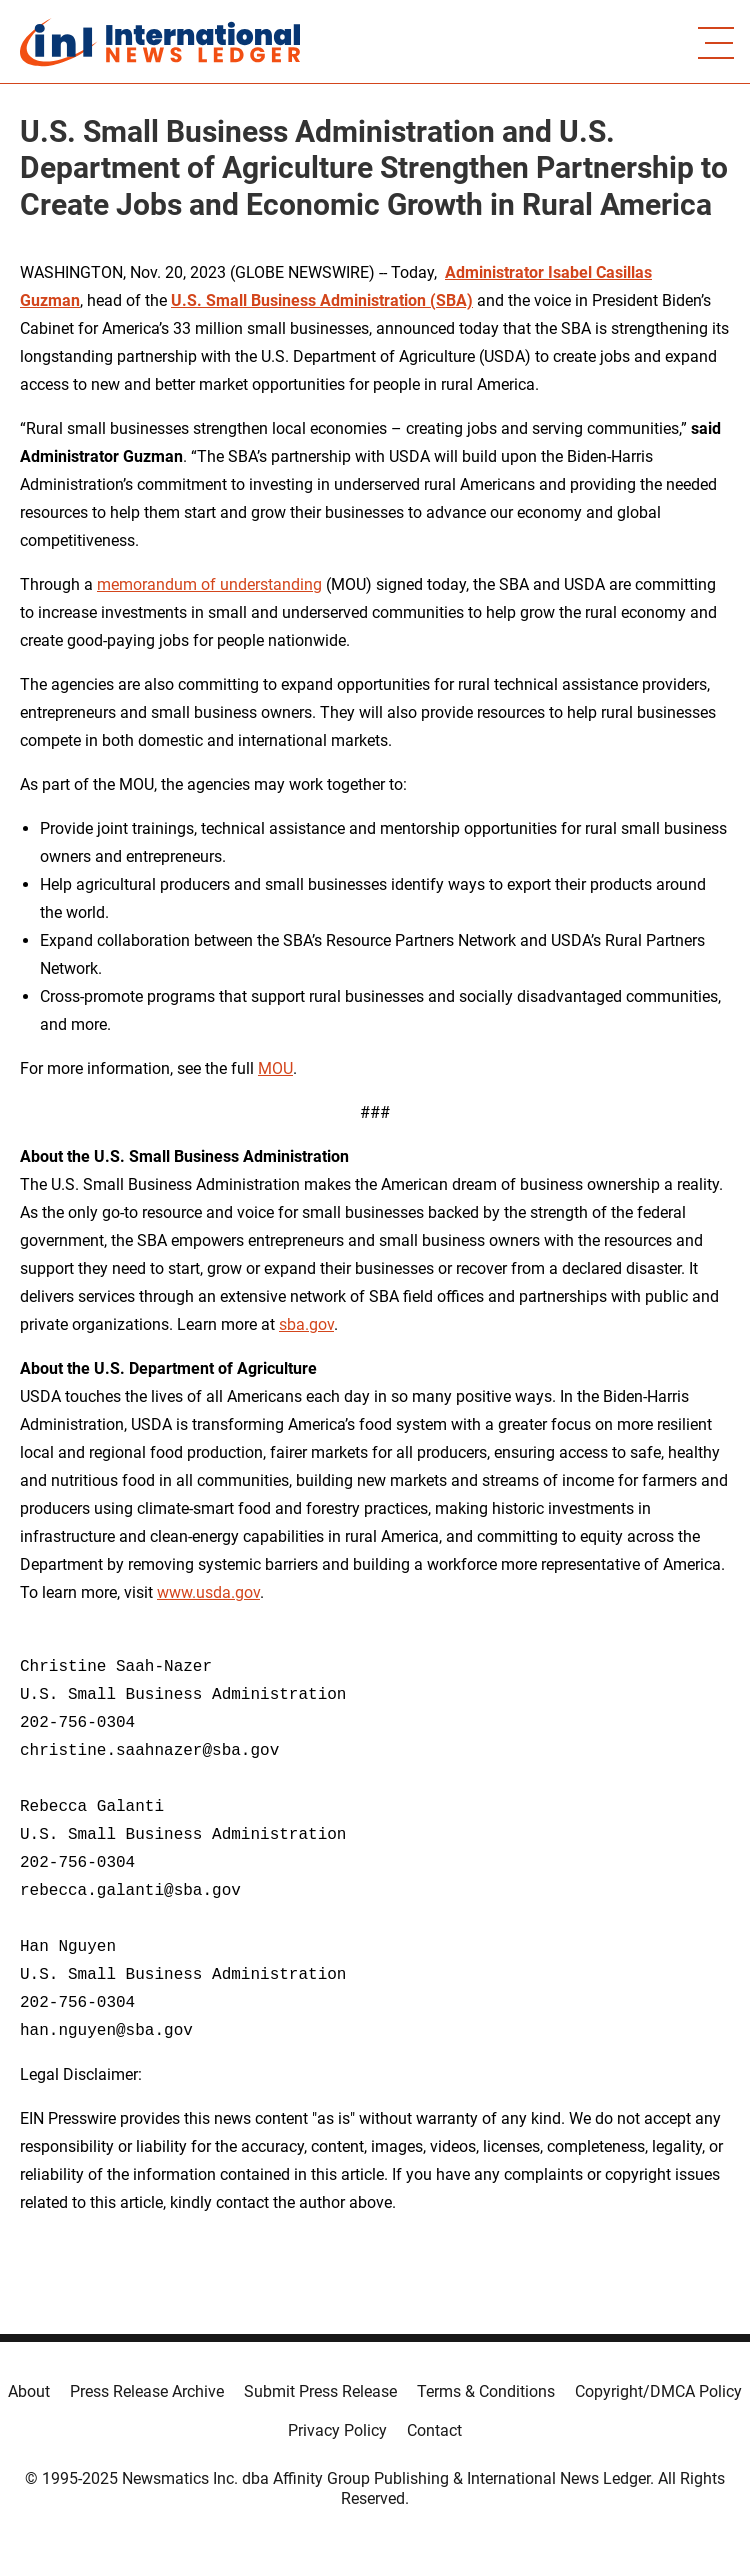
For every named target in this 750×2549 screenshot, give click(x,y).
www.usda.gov (208, 1592)
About (29, 2391)
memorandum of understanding (209, 584)
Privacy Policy (337, 2430)
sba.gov (306, 1324)
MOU (275, 1068)
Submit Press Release (320, 2391)
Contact (434, 2430)
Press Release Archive (147, 2391)
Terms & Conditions (486, 2391)
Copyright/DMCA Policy (658, 2391)
